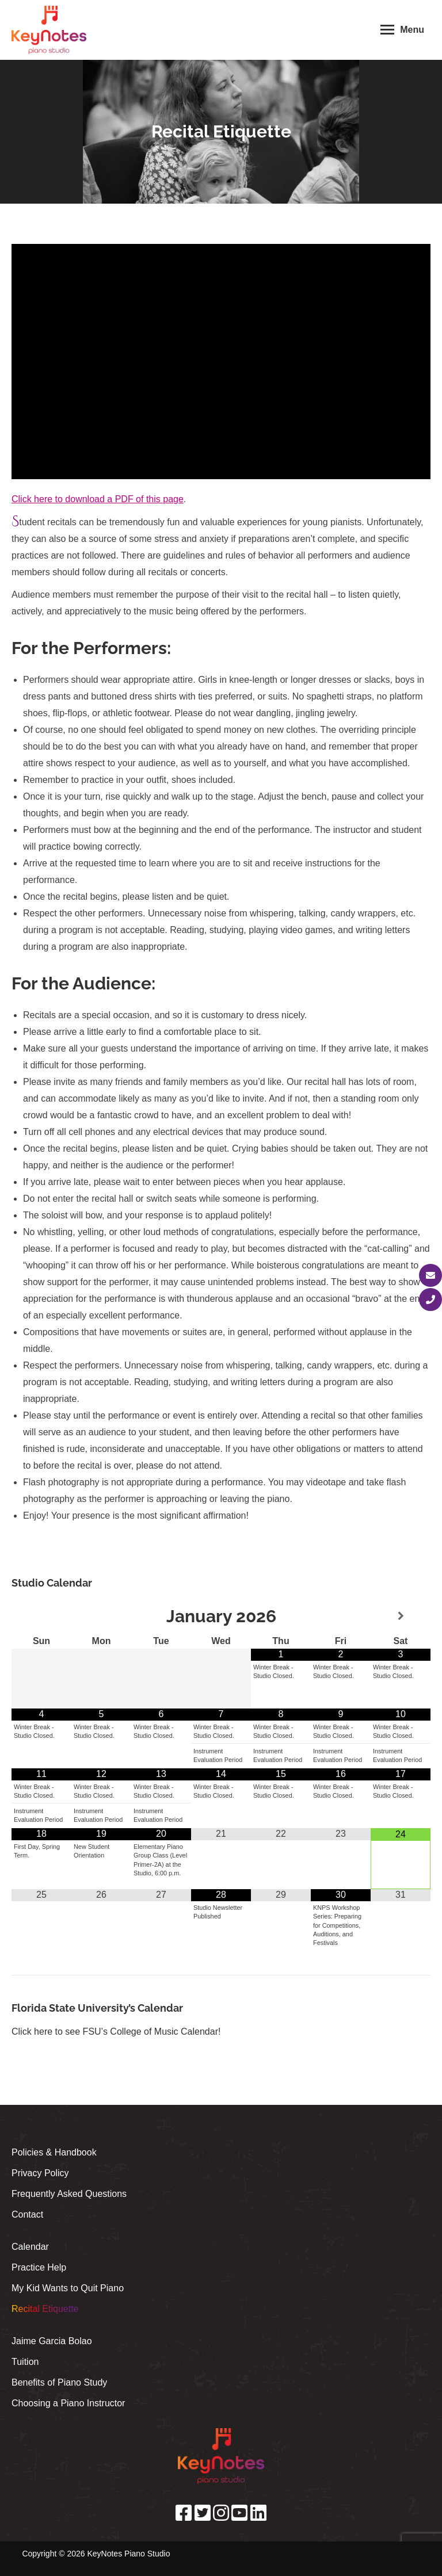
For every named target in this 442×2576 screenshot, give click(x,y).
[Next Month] (400, 1616)
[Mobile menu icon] (402, 30)
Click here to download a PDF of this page (98, 499)
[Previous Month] (41, 1616)
